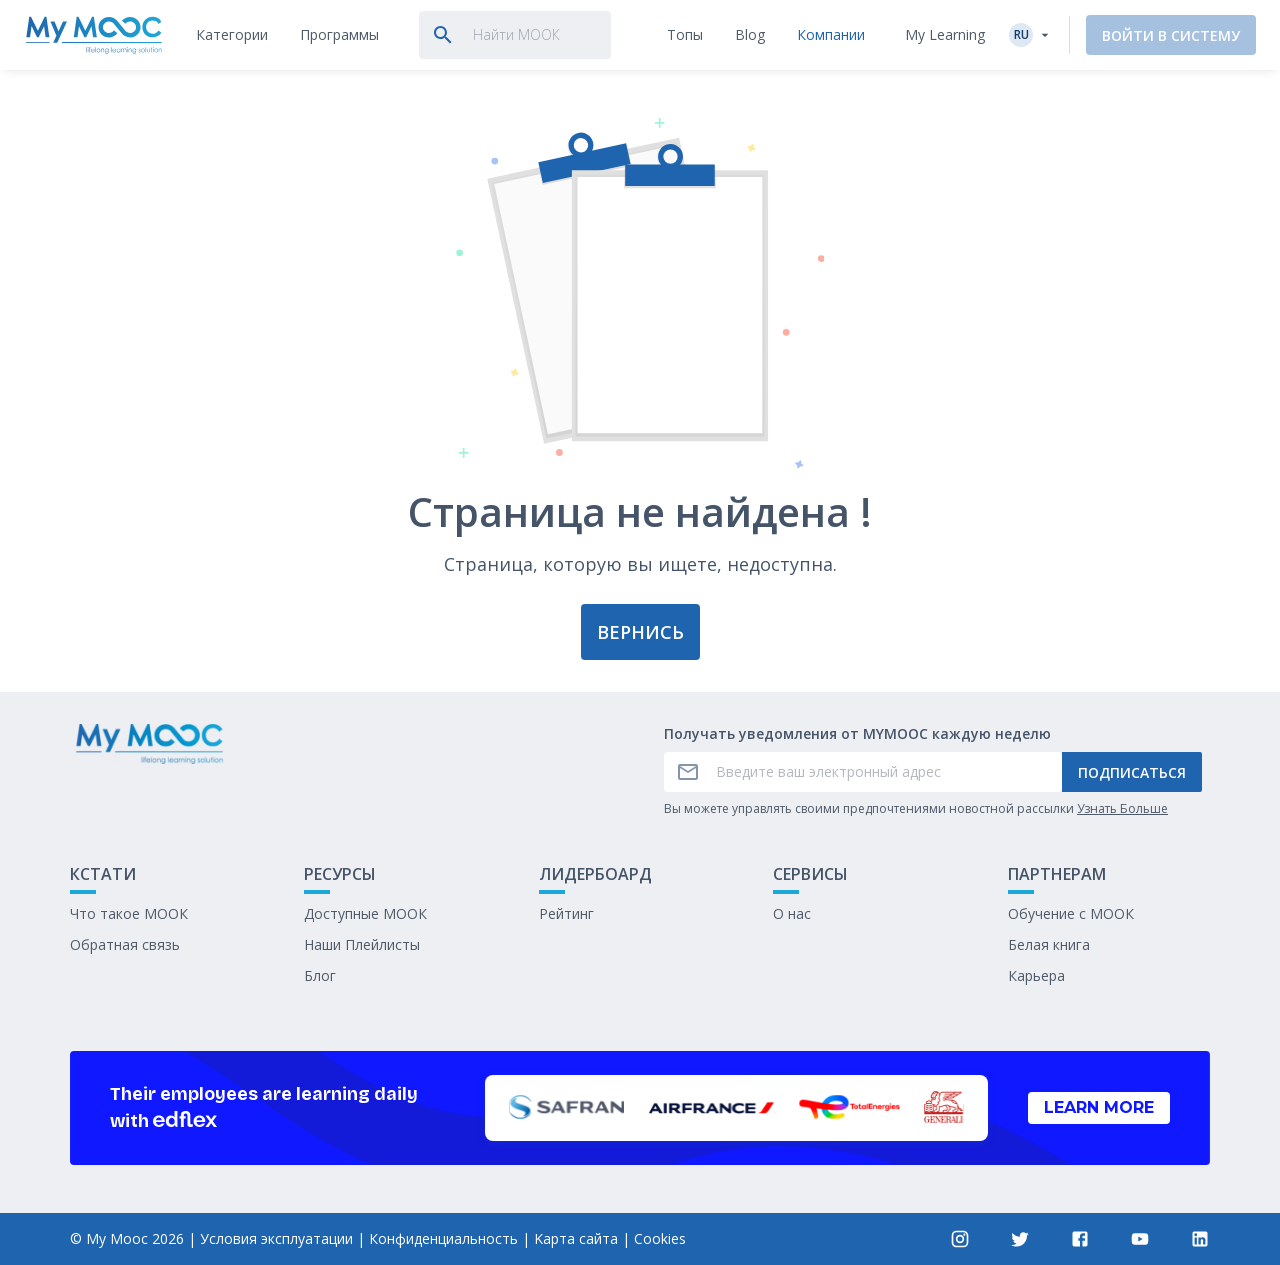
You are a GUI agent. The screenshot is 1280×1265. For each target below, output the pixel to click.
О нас (792, 913)
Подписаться (1132, 772)
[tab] (232, 35)
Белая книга (1049, 944)
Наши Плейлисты (362, 944)
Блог (320, 975)
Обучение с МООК (1071, 913)
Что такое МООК (129, 913)
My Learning (945, 34)
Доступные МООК (365, 913)
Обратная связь (125, 944)
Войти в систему (1171, 35)
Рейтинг (566, 913)
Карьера (1036, 975)
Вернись (640, 632)
